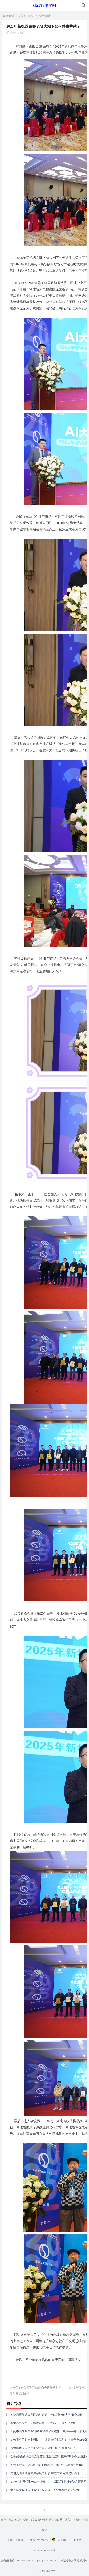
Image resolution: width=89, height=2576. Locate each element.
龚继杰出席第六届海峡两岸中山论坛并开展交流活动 (43, 2423)
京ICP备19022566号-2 (38, 2540)
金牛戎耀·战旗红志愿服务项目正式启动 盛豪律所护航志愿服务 (49, 2456)
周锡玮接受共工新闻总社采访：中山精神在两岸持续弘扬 (46, 2414)
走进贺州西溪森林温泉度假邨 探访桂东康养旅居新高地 (45, 2473)
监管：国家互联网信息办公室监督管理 (23, 2519)
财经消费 (45, 15)
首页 (31, 15)
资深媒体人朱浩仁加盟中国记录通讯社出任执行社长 (43, 2448)
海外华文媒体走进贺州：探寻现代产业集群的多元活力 (44, 2490)
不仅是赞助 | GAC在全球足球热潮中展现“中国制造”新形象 (47, 2464)
